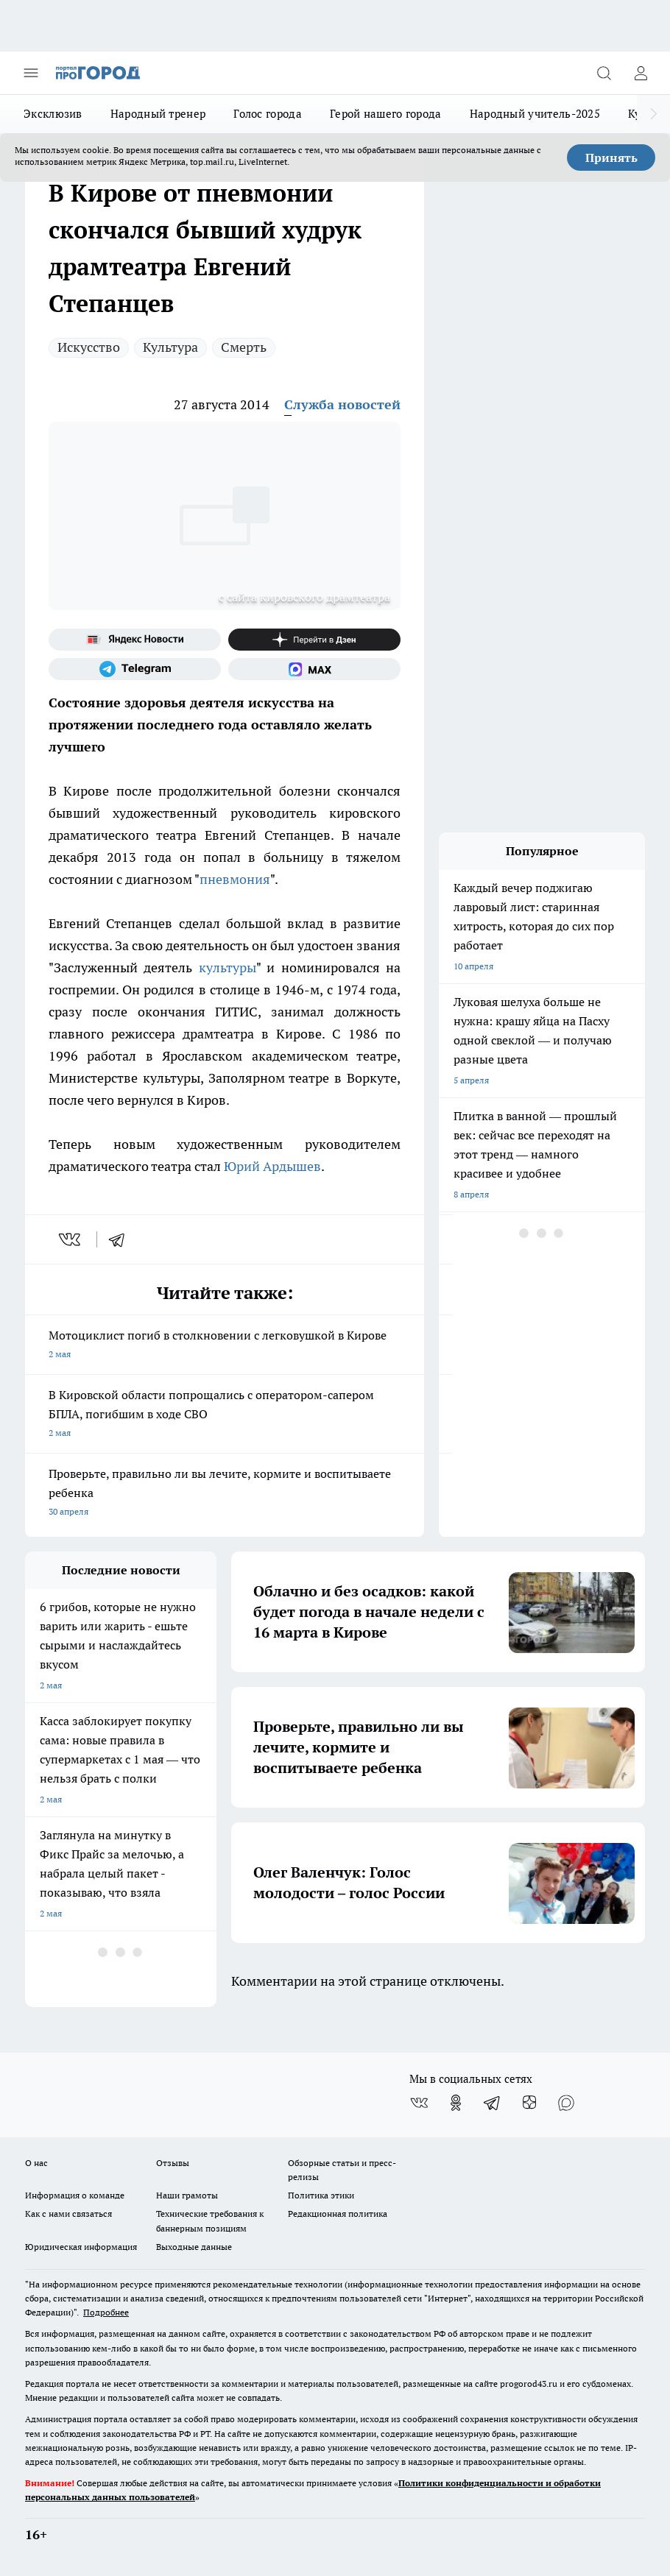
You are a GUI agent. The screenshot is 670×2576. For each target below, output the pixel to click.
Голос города (267, 114)
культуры (227, 967)
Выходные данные (194, 2246)
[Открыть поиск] (603, 73)
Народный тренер (158, 114)
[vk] (71, 1239)
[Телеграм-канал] (135, 669)
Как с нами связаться (68, 2213)
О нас (36, 2162)
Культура (170, 347)
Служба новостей (342, 404)
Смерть (244, 347)
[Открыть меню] (31, 73)
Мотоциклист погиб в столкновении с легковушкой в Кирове (225, 1346)
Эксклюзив (53, 114)
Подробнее (106, 2312)
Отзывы (172, 2162)
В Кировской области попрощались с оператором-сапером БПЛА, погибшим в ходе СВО (225, 1415)
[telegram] (121, 1239)
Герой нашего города (386, 114)
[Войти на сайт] (640, 73)
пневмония (235, 879)
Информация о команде (74, 2195)
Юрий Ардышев (272, 1166)
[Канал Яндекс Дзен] (314, 640)
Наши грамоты (187, 2195)
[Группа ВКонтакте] (419, 2102)
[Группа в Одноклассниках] (455, 2102)
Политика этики (321, 2195)
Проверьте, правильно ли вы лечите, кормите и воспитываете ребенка (225, 1493)
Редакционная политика (337, 2213)
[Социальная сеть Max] (314, 669)
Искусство (88, 347)
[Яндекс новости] (135, 640)
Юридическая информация (81, 2246)
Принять (611, 157)
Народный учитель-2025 (535, 114)
